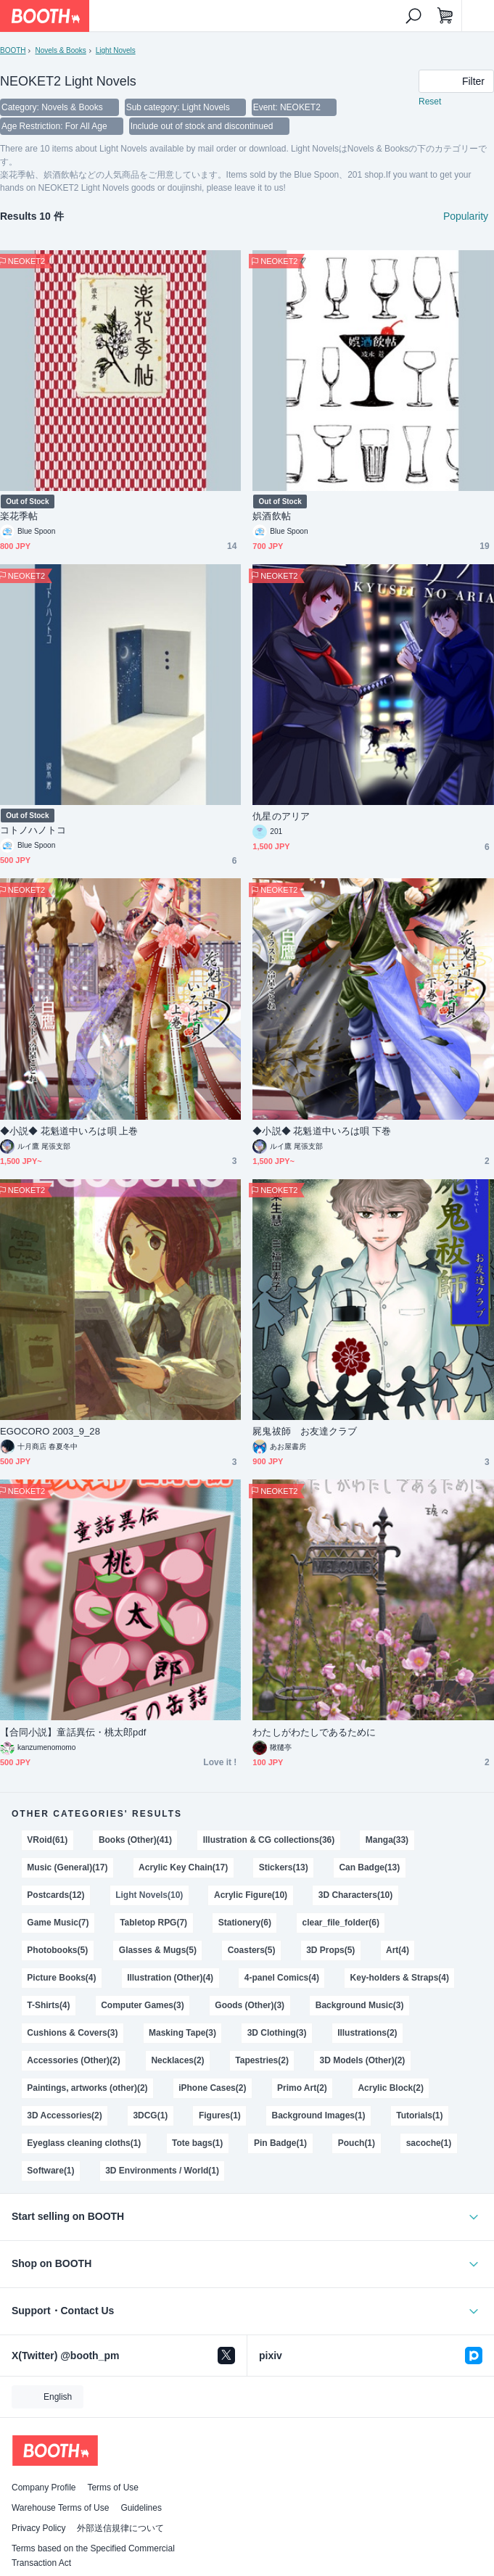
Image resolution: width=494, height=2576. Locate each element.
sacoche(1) (429, 2143)
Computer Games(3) (142, 2005)
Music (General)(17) (67, 1867)
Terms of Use (113, 2487)
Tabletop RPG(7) (153, 1922)
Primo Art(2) (302, 2088)
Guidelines (141, 2507)
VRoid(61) (47, 1840)
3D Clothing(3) (277, 2033)
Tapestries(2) (262, 2060)
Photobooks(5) (57, 1950)
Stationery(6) (244, 1922)
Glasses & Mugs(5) (158, 1950)
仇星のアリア (280, 816)
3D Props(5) (330, 1950)
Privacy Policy (38, 2528)
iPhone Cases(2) (212, 2088)
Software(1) (50, 2171)
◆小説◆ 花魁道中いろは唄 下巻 (321, 1131)
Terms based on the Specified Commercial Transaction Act (93, 2555)
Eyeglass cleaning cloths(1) (84, 2143)
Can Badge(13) (369, 1867)
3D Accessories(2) (64, 2115)
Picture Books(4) (61, 1978)
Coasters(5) (252, 1950)
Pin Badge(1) (280, 2143)
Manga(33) (387, 1840)
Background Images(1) (319, 2115)
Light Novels (116, 50)
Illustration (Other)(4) (170, 1978)
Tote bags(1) (197, 2143)
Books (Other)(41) (135, 1840)
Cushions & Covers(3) (72, 2033)
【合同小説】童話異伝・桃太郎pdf (73, 1732)
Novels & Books (60, 50)
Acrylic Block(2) (390, 2088)
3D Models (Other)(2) (363, 2060)
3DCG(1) (150, 2115)
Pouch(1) (356, 2143)
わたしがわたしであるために (314, 1732)
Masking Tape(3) (182, 2033)
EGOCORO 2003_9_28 (50, 1431)
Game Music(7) (57, 1922)
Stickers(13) (283, 1867)
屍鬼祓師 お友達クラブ (304, 1431)
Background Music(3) (360, 2005)
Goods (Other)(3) (249, 2005)
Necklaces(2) (177, 2060)
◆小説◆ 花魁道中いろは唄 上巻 (69, 1131)
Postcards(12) (55, 1895)
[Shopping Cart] (445, 16)
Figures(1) (220, 2115)
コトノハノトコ (33, 830)
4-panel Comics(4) (281, 1978)
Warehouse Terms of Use (60, 2507)
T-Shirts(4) (48, 2005)
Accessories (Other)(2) (73, 2060)
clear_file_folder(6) (340, 1922)
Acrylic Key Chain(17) (183, 1867)
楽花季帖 (19, 516)
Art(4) (397, 1950)
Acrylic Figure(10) (250, 1895)
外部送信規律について (120, 2528)
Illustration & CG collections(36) (269, 1840)
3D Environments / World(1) (162, 2171)
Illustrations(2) (367, 2033)
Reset (430, 101)
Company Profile (43, 2487)
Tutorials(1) (419, 2115)
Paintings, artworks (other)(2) (87, 2088)
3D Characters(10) (355, 1895)
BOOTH (12, 50)
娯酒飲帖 (271, 516)
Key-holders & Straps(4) (399, 1978)
